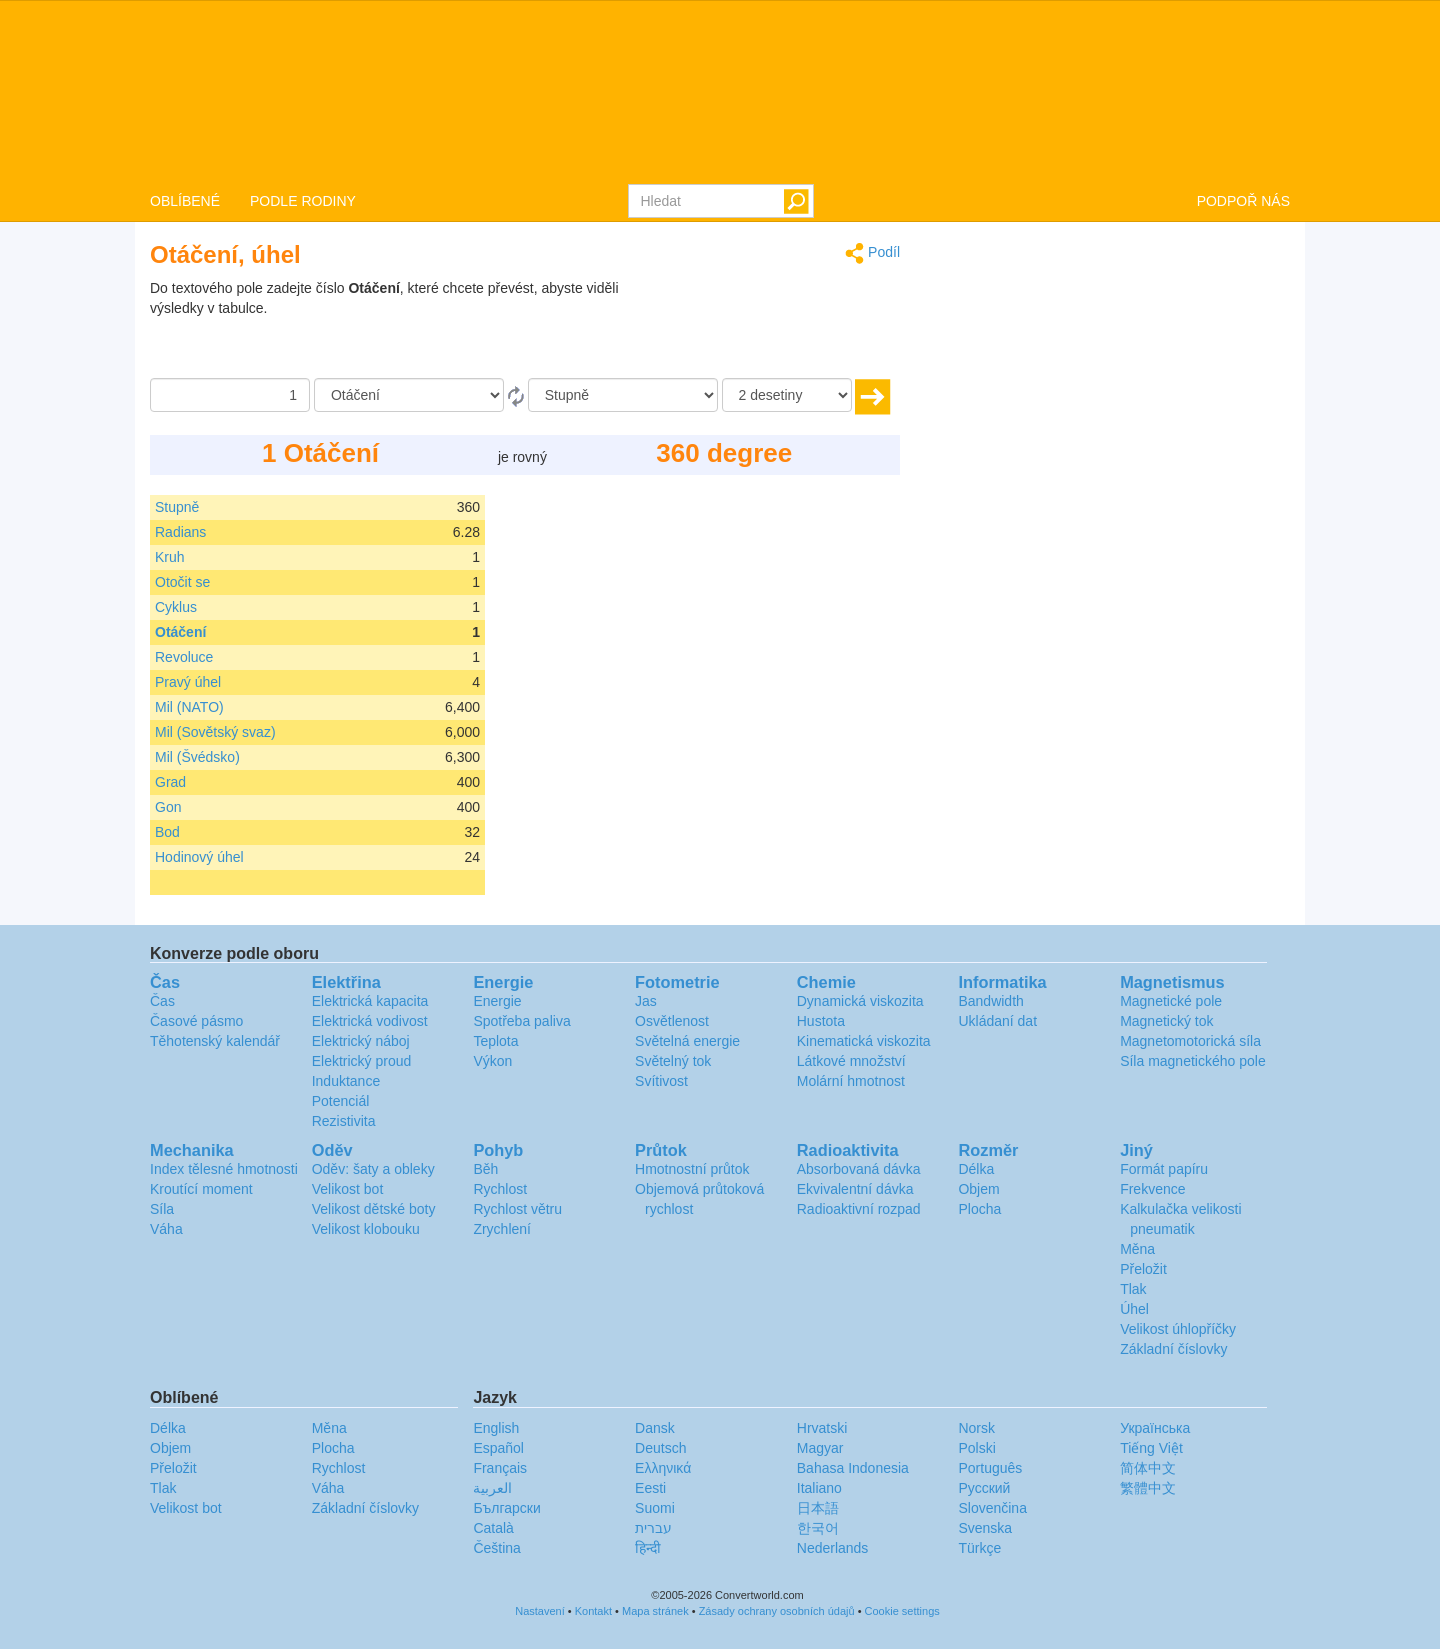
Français (500, 1468)
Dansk (655, 1428)
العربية (492, 1488)
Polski (976, 1448)
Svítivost (661, 1081)
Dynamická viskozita (860, 1001)
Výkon (492, 1061)
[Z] (409, 395)
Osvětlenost (672, 1021)
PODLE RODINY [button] (303, 201)
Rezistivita (344, 1121)
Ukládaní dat (997, 1021)
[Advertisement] (775, 328)
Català (493, 1528)
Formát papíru (1164, 1169)
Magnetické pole (1171, 1001)
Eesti (650, 1488)
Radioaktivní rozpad (859, 1209)
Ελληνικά (663, 1468)
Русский (984, 1488)
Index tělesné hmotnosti (224, 1169)
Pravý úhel (188, 682)
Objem (978, 1189)
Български (506, 1508)
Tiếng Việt (1151, 1448)
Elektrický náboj (361, 1041)
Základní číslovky (1173, 1349)
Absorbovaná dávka (859, 1169)
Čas (162, 1001)
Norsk (976, 1428)
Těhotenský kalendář (215, 1041)
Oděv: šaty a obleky (373, 1169)
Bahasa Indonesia (853, 1468)
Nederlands (833, 1548)
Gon (168, 807)
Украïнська (1155, 1428)
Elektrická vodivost (370, 1021)
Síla (162, 1209)
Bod (167, 832)
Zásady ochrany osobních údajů (777, 1611)
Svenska (985, 1528)
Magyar (820, 1448)
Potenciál (341, 1101)
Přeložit (1143, 1269)
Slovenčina (992, 1508)
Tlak (1133, 1289)
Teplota (495, 1041)
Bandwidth (990, 1001)
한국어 (818, 1528)
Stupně (177, 507)
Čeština (496, 1548)
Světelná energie (687, 1041)
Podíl (872, 253)
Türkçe (979, 1548)
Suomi (655, 1508)
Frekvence (1152, 1189)
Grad (170, 782)
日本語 (818, 1508)
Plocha (979, 1209)
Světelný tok (673, 1061)
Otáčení (180, 632)
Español (498, 1448)
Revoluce (184, 657)
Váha (166, 1229)
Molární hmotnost (851, 1081)
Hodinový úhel (199, 857)
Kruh (170, 557)
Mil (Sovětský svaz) (215, 732)
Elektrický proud (362, 1061)
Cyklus (176, 607)
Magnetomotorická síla (1190, 1041)
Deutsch (660, 1448)
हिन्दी (648, 1548)
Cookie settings (902, 1611)
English (496, 1428)
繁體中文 (1148, 1488)
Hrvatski (822, 1428)
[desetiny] (787, 395)
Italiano (819, 1488)
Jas (646, 1001)
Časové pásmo (196, 1021)
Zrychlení (502, 1229)
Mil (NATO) (189, 707)
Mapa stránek (655, 1611)
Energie (497, 1001)
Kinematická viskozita (864, 1041)
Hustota (821, 1021)
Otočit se (182, 582)
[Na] (623, 395)
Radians (180, 532)
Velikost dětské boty (374, 1209)
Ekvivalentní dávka (855, 1189)
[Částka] (230, 395)
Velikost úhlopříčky (1178, 1329)
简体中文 (1148, 1468)
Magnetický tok (1166, 1021)
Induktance (346, 1081)
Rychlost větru (517, 1209)
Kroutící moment (201, 1189)
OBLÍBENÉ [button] (185, 201)
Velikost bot (348, 1189)
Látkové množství (851, 1061)
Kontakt (593, 1611)
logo (720, 91)
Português (990, 1468)
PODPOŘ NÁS (1243, 201)
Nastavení (540, 1611)
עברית (653, 1528)
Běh (485, 1169)
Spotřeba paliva (521, 1021)
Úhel (1134, 1309)
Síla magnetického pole (1193, 1061)
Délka (976, 1169)
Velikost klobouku (366, 1229)
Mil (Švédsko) (197, 757)
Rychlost (500, 1189)
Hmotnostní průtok (692, 1169)
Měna (1137, 1249)
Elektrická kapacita (370, 1001)
